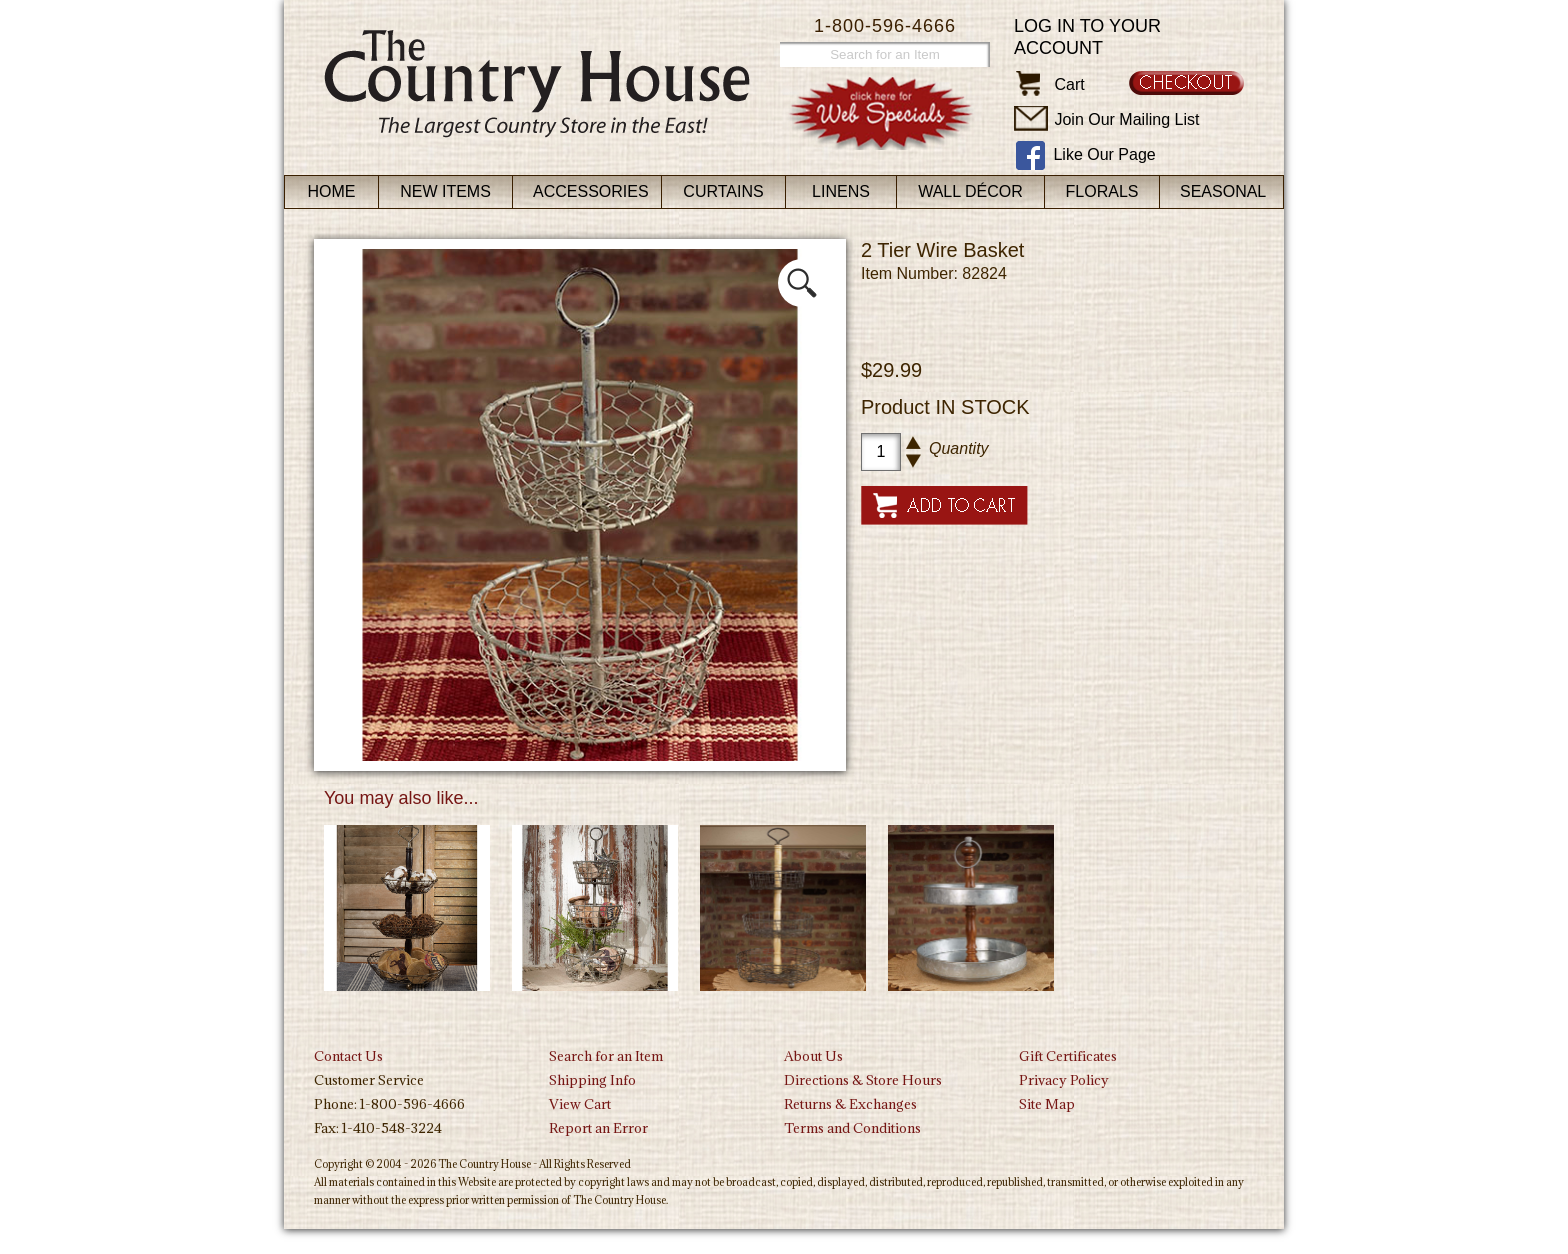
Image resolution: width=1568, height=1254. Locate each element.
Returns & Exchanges (850, 1104)
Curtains (723, 191)
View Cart (580, 1104)
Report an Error (598, 1128)
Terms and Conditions (852, 1128)
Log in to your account (1087, 37)
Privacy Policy (1064, 1080)
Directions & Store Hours (863, 1080)
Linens (841, 191)
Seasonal (1223, 191)
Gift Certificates (1068, 1056)
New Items (445, 191)
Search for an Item (606, 1056)
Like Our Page (1104, 154)
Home (332, 191)
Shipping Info (592, 1080)
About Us (813, 1056)
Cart (1069, 84)
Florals (1102, 191)
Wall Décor (970, 191)
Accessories (591, 191)
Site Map (1047, 1104)
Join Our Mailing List (1126, 119)
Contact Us (348, 1056)
